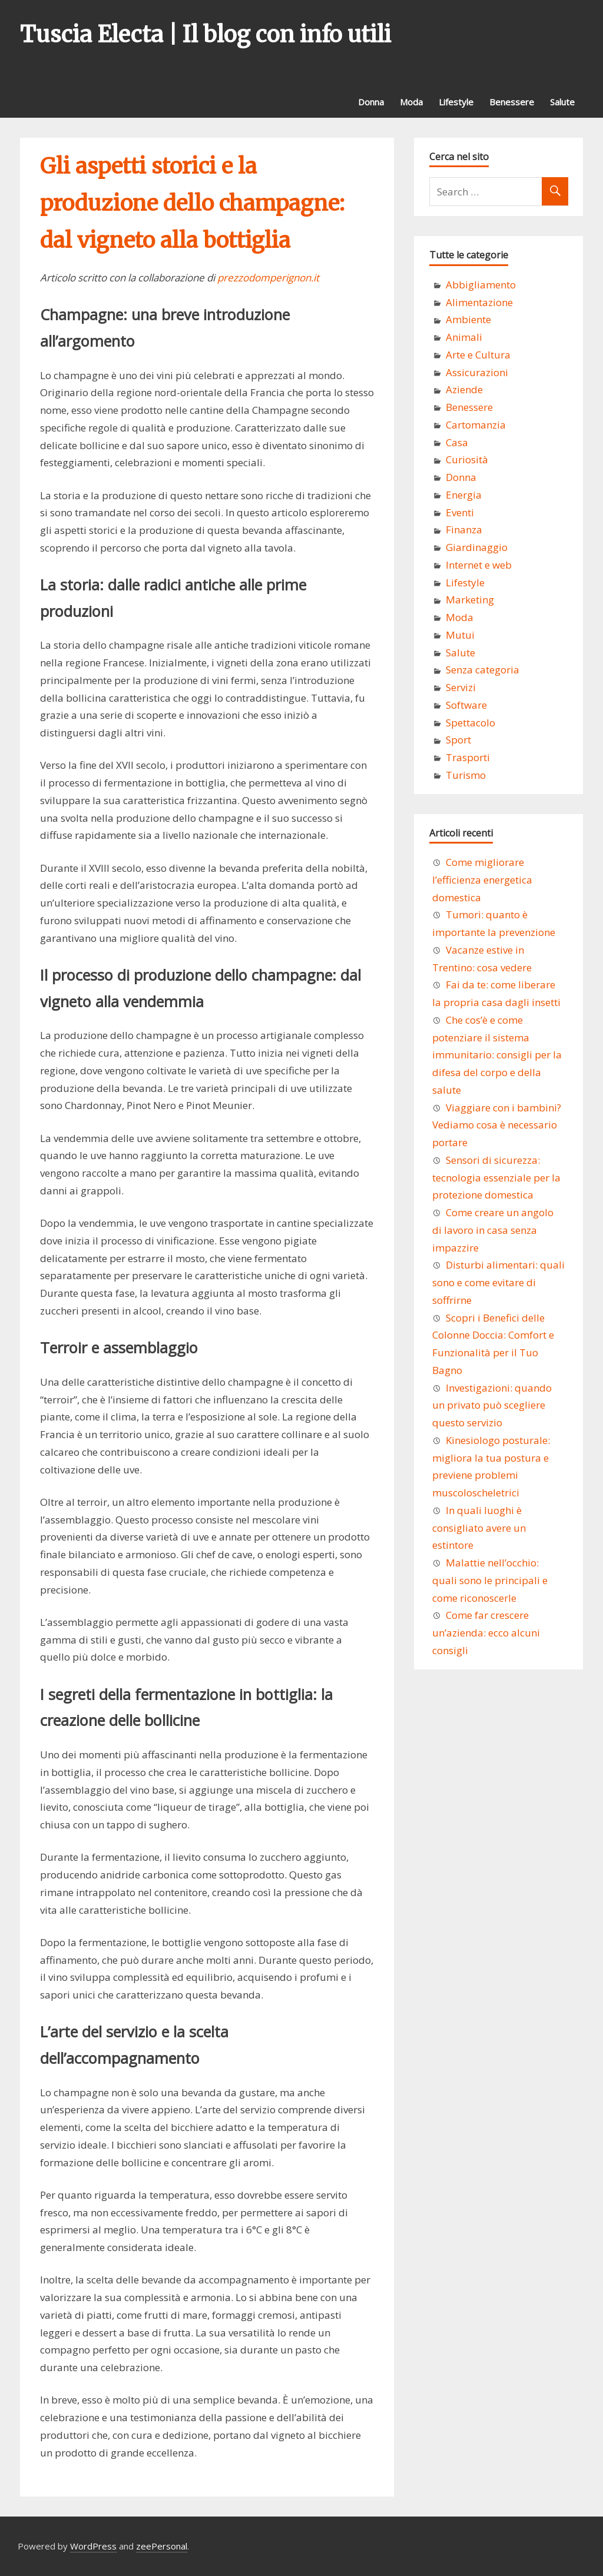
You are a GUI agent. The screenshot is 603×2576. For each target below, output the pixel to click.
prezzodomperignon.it (268, 277)
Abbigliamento (481, 284)
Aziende (464, 389)
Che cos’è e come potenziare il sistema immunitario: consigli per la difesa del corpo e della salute (497, 1055)
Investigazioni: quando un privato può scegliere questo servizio (492, 1405)
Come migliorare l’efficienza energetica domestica (482, 879)
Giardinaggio (477, 547)
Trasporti (468, 757)
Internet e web (479, 565)
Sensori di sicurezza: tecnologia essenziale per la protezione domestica (496, 1177)
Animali (464, 337)
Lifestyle (456, 102)
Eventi (460, 512)
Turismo (466, 775)
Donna (371, 102)
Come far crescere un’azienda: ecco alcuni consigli (486, 1632)
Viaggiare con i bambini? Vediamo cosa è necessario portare (496, 1125)
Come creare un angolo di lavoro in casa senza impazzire (493, 1230)
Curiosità (467, 459)
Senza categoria (482, 669)
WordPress (93, 2546)
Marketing (470, 599)
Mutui (460, 635)
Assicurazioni (477, 372)
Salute (562, 102)
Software (466, 705)
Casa (457, 442)
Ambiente (468, 319)
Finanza (464, 529)
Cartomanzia (476, 424)
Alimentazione (479, 302)
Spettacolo (470, 722)
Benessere (511, 102)
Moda (411, 102)
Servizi (461, 687)
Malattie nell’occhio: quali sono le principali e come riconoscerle (490, 1580)
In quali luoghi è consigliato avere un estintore (479, 1527)
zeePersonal (161, 2546)
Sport (458, 739)
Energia (464, 495)
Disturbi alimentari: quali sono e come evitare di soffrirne (498, 1282)
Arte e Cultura (478, 354)
